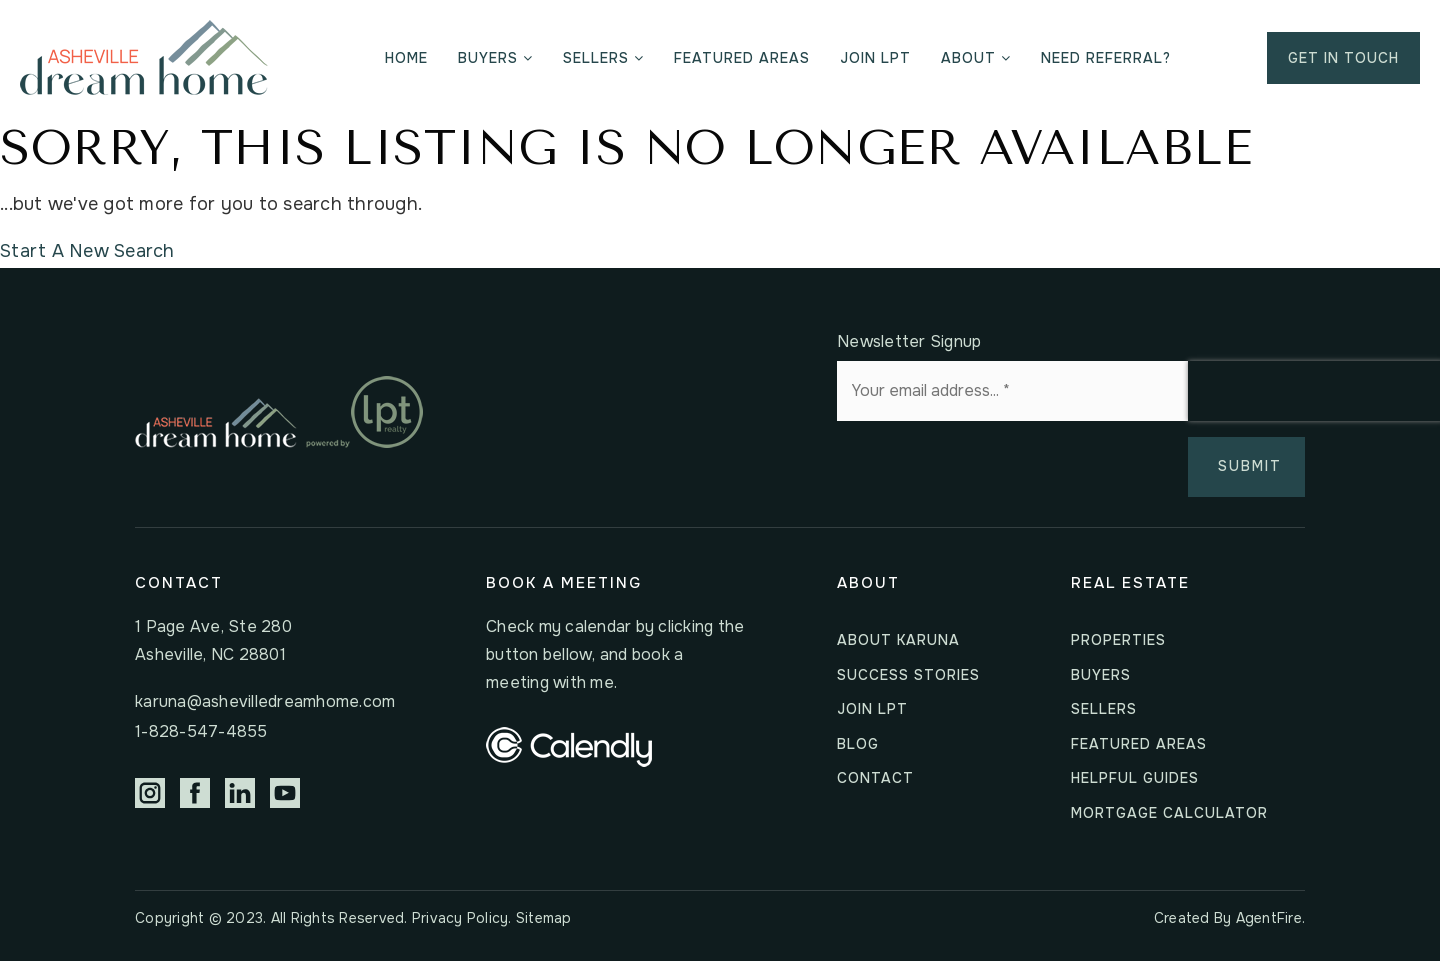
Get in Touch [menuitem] (1343, 58)
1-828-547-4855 (201, 731)
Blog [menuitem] (858, 744)
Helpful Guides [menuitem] (1135, 778)
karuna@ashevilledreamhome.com (265, 701)
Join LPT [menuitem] (875, 58)
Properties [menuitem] (1118, 640)
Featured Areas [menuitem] (742, 58)
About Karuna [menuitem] (898, 640)
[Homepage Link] (144, 57)
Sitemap (544, 918)
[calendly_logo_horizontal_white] (569, 746)
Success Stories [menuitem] (908, 675)
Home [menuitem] (406, 58)
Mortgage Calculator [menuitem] (1169, 813)
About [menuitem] (976, 58)
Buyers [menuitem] (495, 58)
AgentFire (1269, 918)
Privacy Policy (460, 918)
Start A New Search (87, 251)
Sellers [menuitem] (603, 58)
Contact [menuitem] (875, 778)
